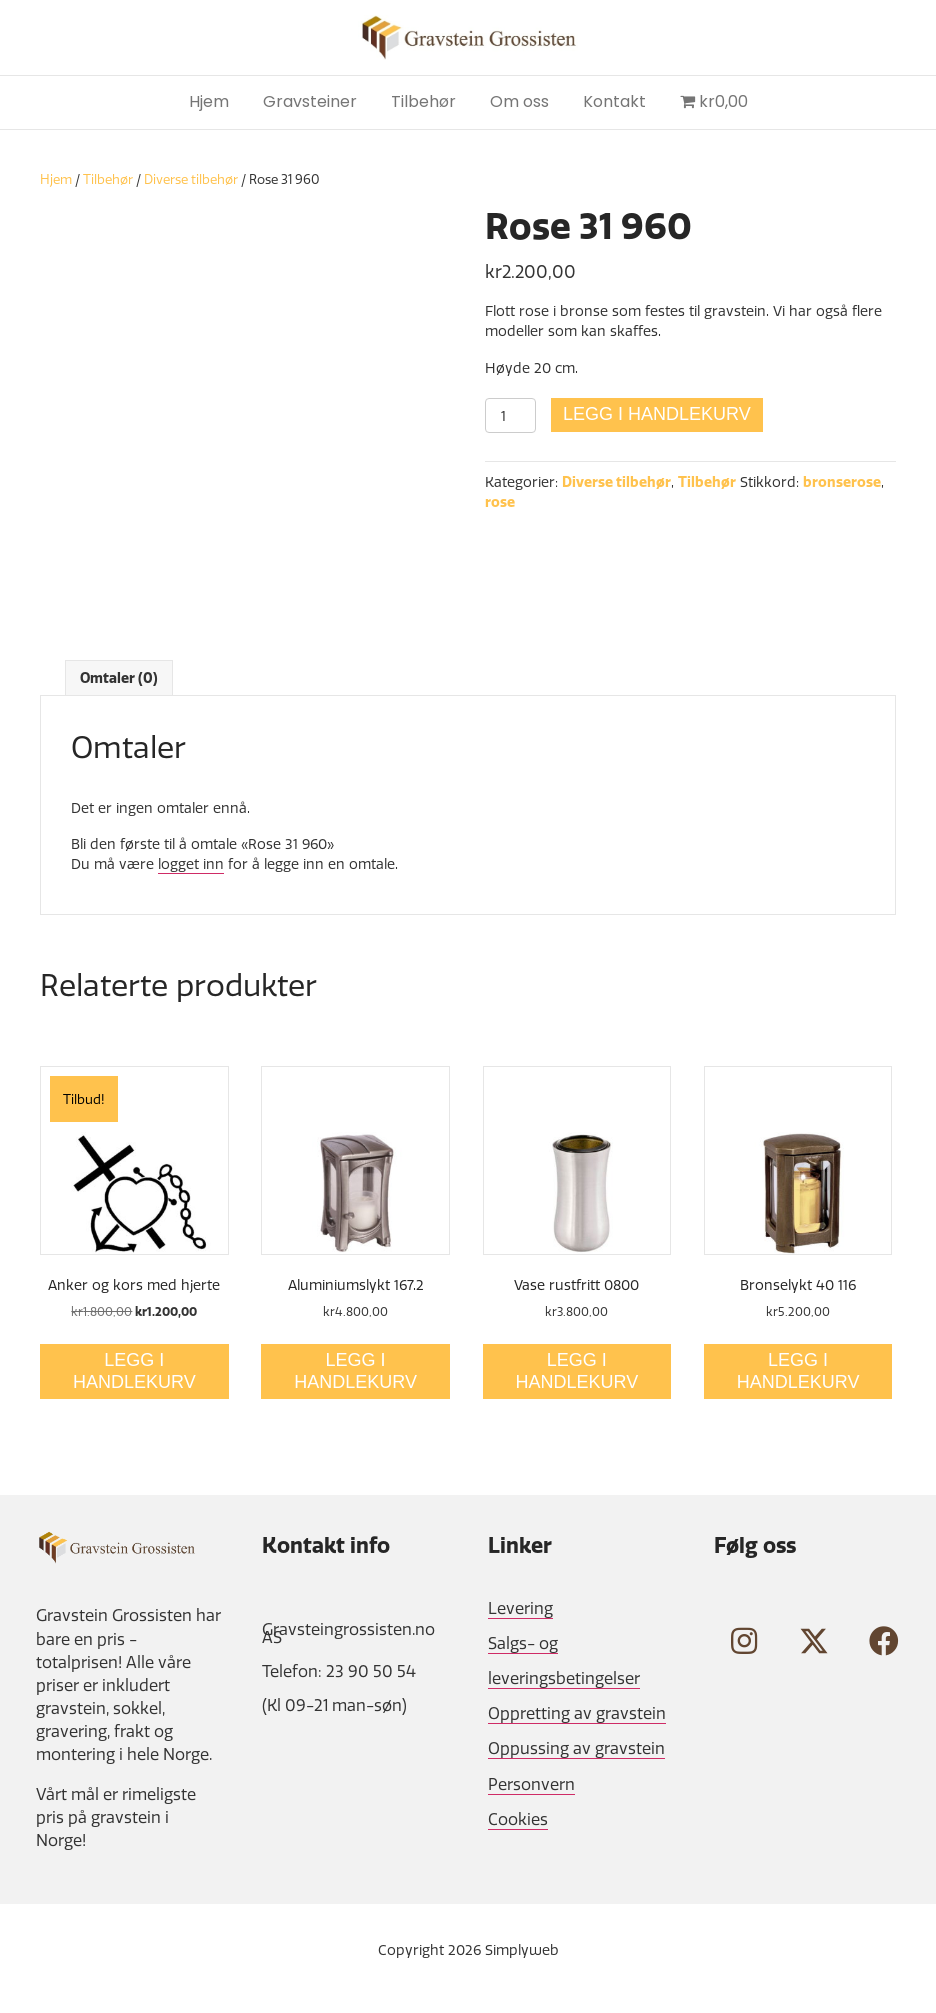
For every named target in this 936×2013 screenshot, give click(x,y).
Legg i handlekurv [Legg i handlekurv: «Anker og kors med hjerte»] (134, 1371)
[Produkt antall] (510, 415)
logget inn (191, 864)
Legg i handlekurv (657, 414)
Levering (520, 1608)
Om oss (519, 101)
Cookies (518, 1819)
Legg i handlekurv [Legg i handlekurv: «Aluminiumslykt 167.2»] (355, 1371)
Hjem (209, 101)
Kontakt (614, 101)
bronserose (842, 482)
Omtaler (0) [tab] (119, 678)
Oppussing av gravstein (576, 1748)
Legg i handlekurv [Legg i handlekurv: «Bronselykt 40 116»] (798, 1371)
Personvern (531, 1784)
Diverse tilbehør (191, 179)
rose (500, 502)
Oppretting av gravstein (577, 1713)
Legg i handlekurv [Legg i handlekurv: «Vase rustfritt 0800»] (577, 1371)
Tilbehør (423, 101)
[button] (744, 1641)
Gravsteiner (310, 101)
